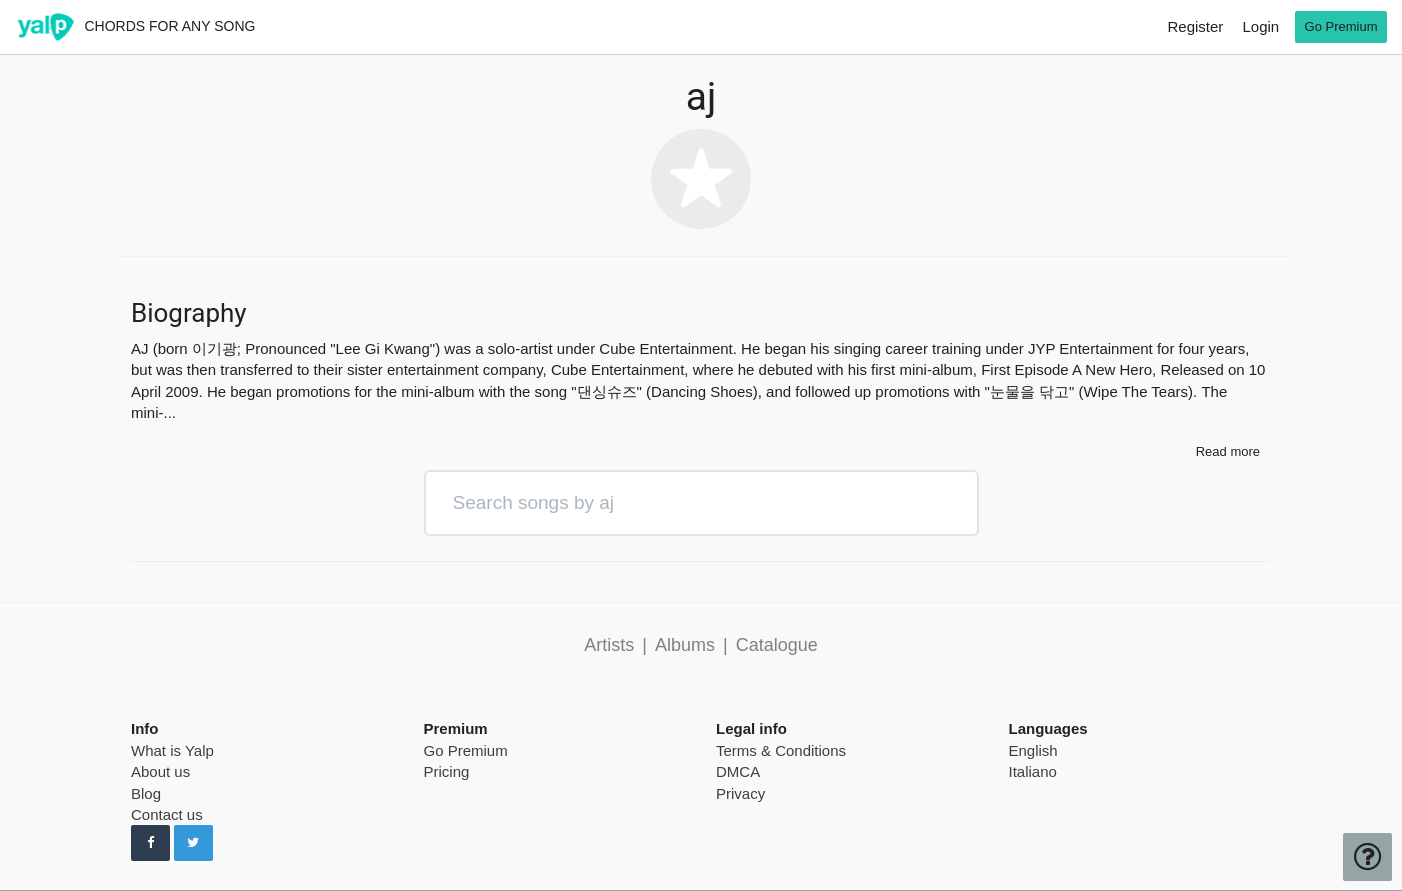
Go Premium (466, 750)
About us (160, 771)
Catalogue (777, 645)
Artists (609, 645)
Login (1260, 26)
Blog (146, 793)
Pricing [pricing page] (447, 771)
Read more (1228, 451)
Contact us (167, 814)
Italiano (1033, 771)
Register (1195, 26)
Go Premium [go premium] (1341, 26)
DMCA (738, 771)
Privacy (740, 793)
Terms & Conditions (781, 750)
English (1033, 750)
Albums (685, 645)
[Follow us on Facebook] (150, 843)
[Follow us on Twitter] (193, 843)
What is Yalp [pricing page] (172, 750)
